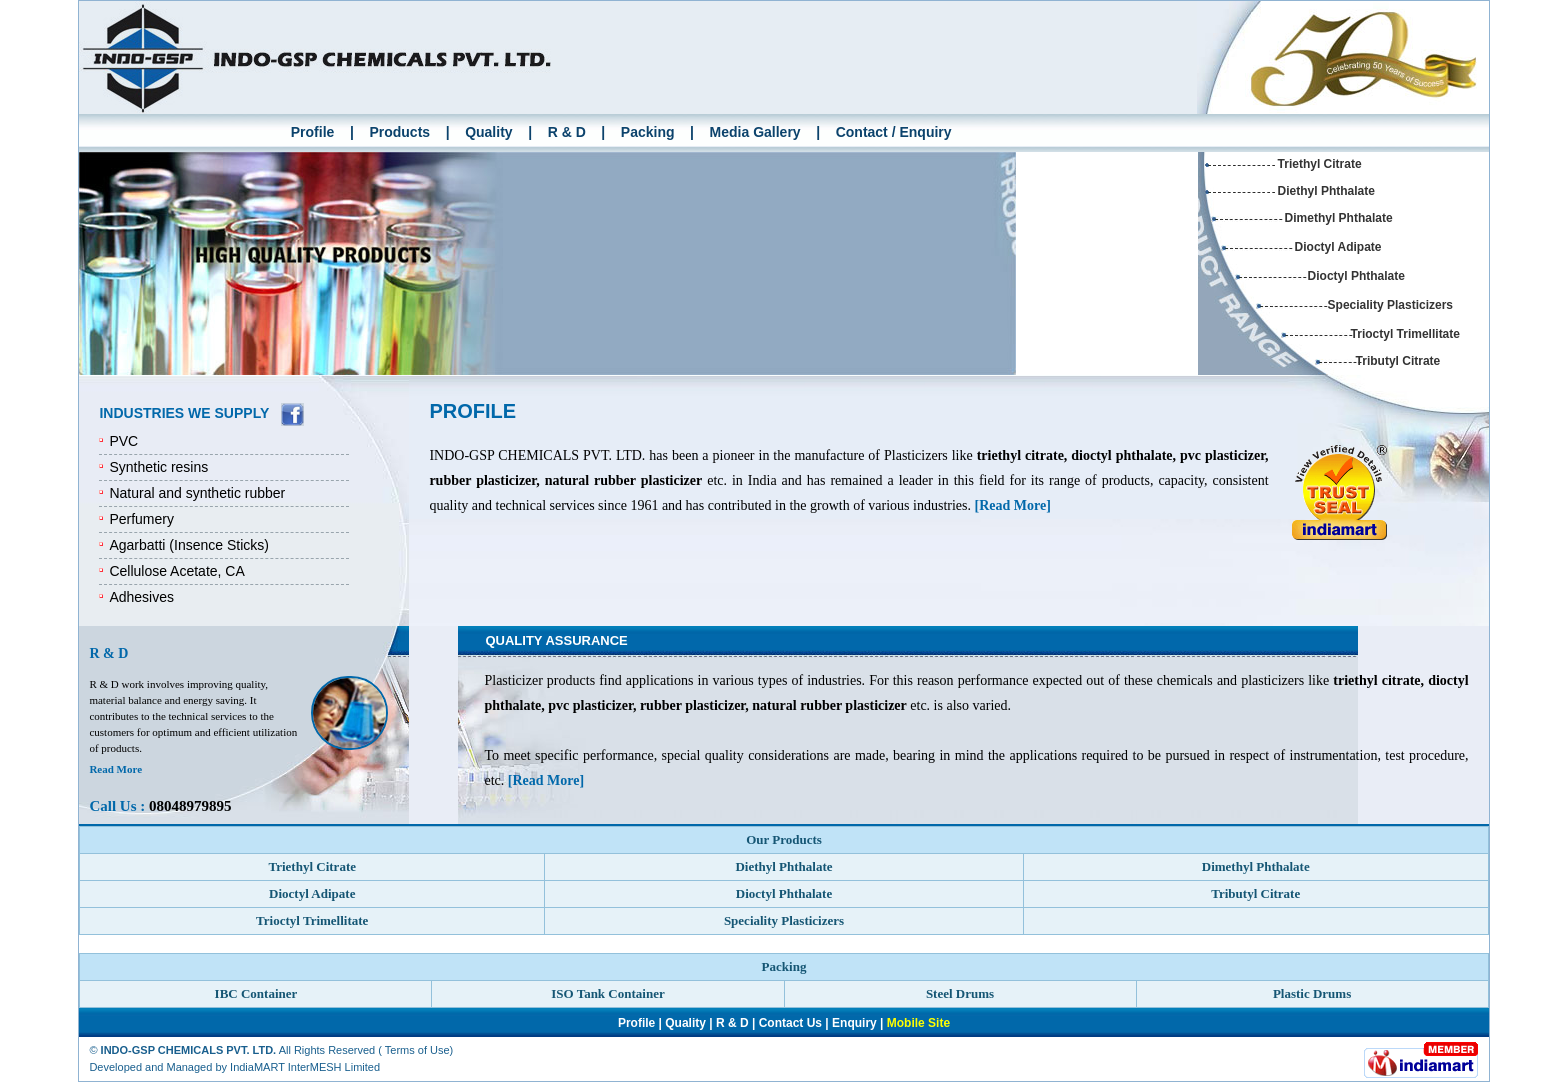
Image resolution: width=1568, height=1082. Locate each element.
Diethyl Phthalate (1326, 191)
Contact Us (790, 1023)
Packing (648, 132)
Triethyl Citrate (1320, 164)
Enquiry (854, 1023)
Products (399, 132)
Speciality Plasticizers (1390, 305)
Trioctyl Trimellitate (1405, 334)
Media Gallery (755, 132)
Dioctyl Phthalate (1356, 276)
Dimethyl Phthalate (1339, 218)
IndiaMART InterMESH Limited (305, 1067)
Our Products (784, 839)
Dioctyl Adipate (1338, 247)
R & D (567, 132)
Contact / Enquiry (894, 132)
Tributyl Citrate (1398, 361)
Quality (488, 132)
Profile (313, 132)
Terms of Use (417, 1050)
